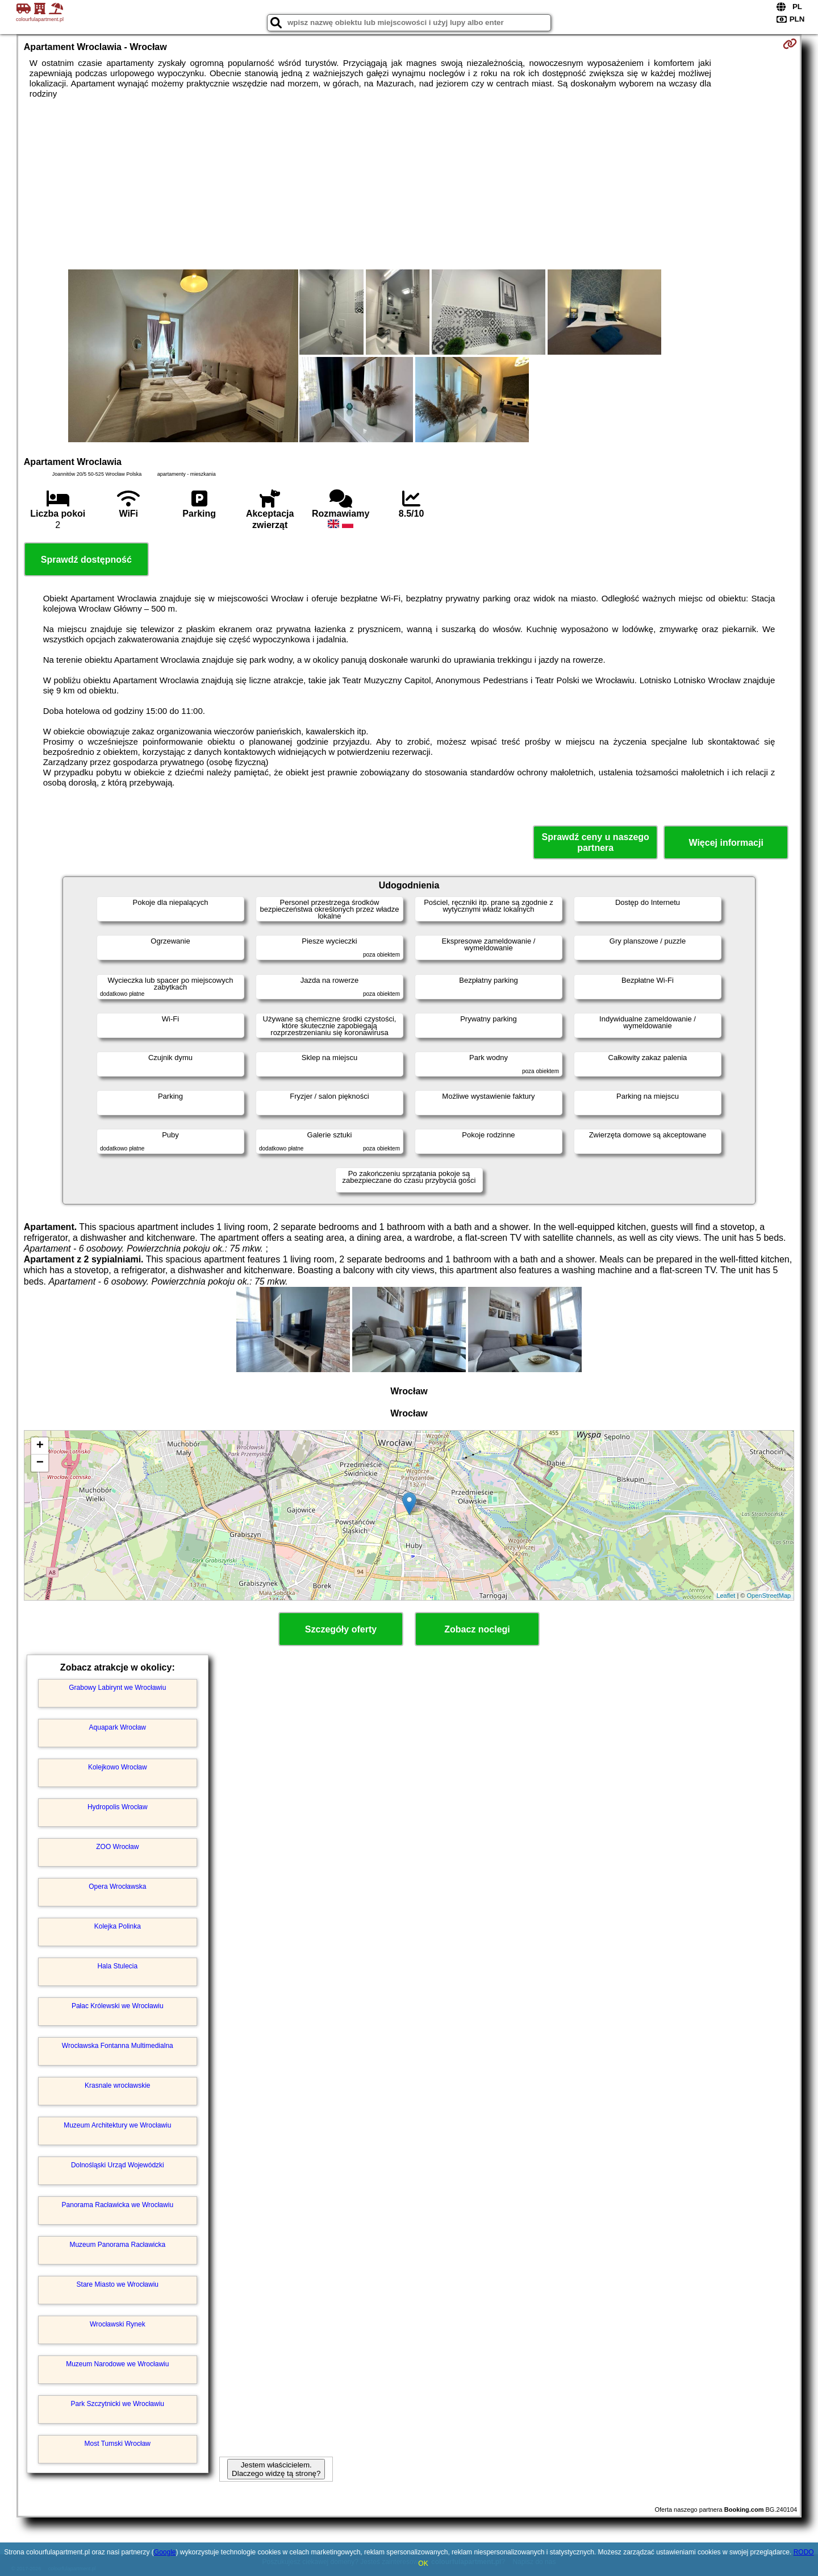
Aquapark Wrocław (118, 1727)
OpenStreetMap (769, 1595)
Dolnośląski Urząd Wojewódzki (117, 2165)
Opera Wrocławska (117, 1887)
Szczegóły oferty (341, 1629)
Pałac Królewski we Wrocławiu (118, 2006)
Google (165, 2552)
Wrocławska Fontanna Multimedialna (117, 2046)
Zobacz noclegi (477, 1629)
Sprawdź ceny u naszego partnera (595, 842)
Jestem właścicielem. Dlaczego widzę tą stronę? (276, 2469)
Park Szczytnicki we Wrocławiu (117, 2404)
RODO (804, 2552)
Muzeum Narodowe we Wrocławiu (117, 2364)
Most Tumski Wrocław (118, 2444)
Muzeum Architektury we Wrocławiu (117, 2125)
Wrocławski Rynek (117, 2324)
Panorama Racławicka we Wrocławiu (118, 2205)
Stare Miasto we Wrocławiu (118, 2284)
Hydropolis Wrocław (117, 1807)
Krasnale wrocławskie (117, 2085)
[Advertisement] (409, 184)
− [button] (40, 1463)
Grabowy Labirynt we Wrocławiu (117, 1688)
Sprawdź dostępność (86, 559)
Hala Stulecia (117, 1966)
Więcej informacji (725, 842)
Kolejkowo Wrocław (117, 1767)
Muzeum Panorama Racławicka (117, 2245)
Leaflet (725, 1595)
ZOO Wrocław (117, 1847)
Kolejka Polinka (117, 1926)
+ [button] (40, 1446)
